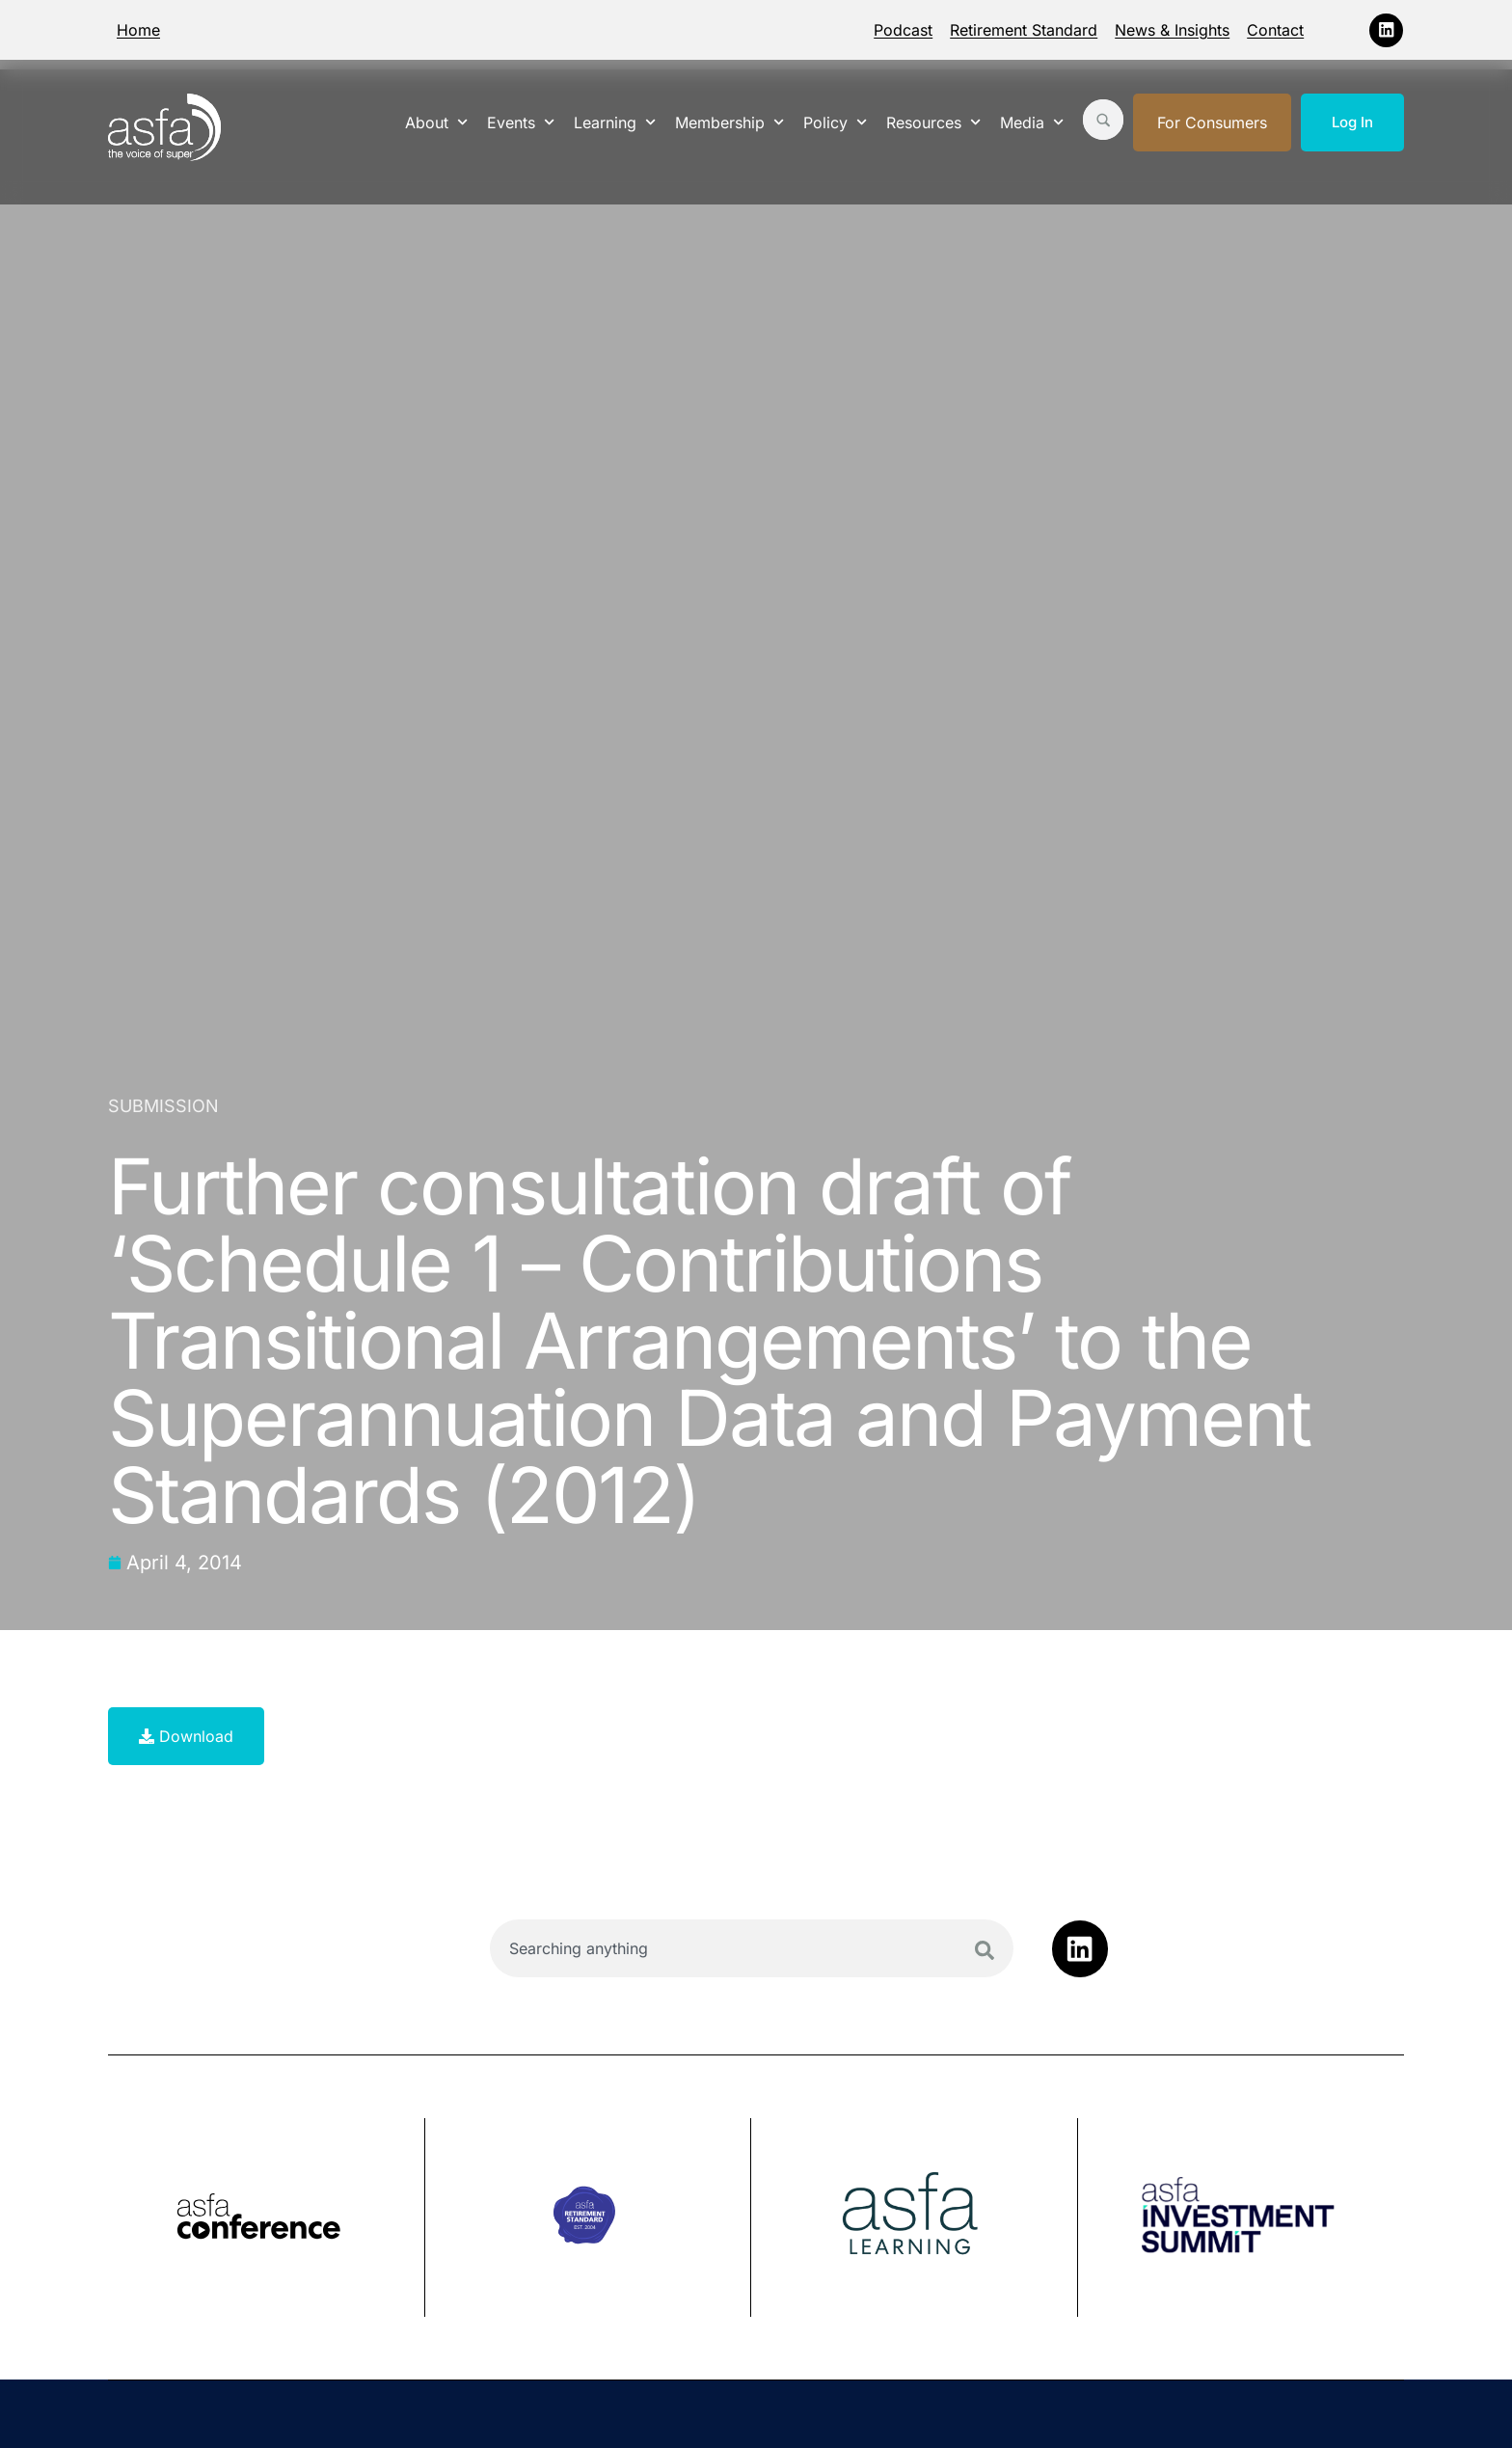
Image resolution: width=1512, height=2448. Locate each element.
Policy (835, 122)
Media (1032, 122)
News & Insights (1172, 30)
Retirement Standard (1023, 30)
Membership (729, 122)
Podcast (903, 30)
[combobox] (751, 1948)
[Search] (984, 1950)
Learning (615, 122)
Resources (933, 122)
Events (520, 122)
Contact (1275, 30)
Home (138, 30)
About (436, 122)
